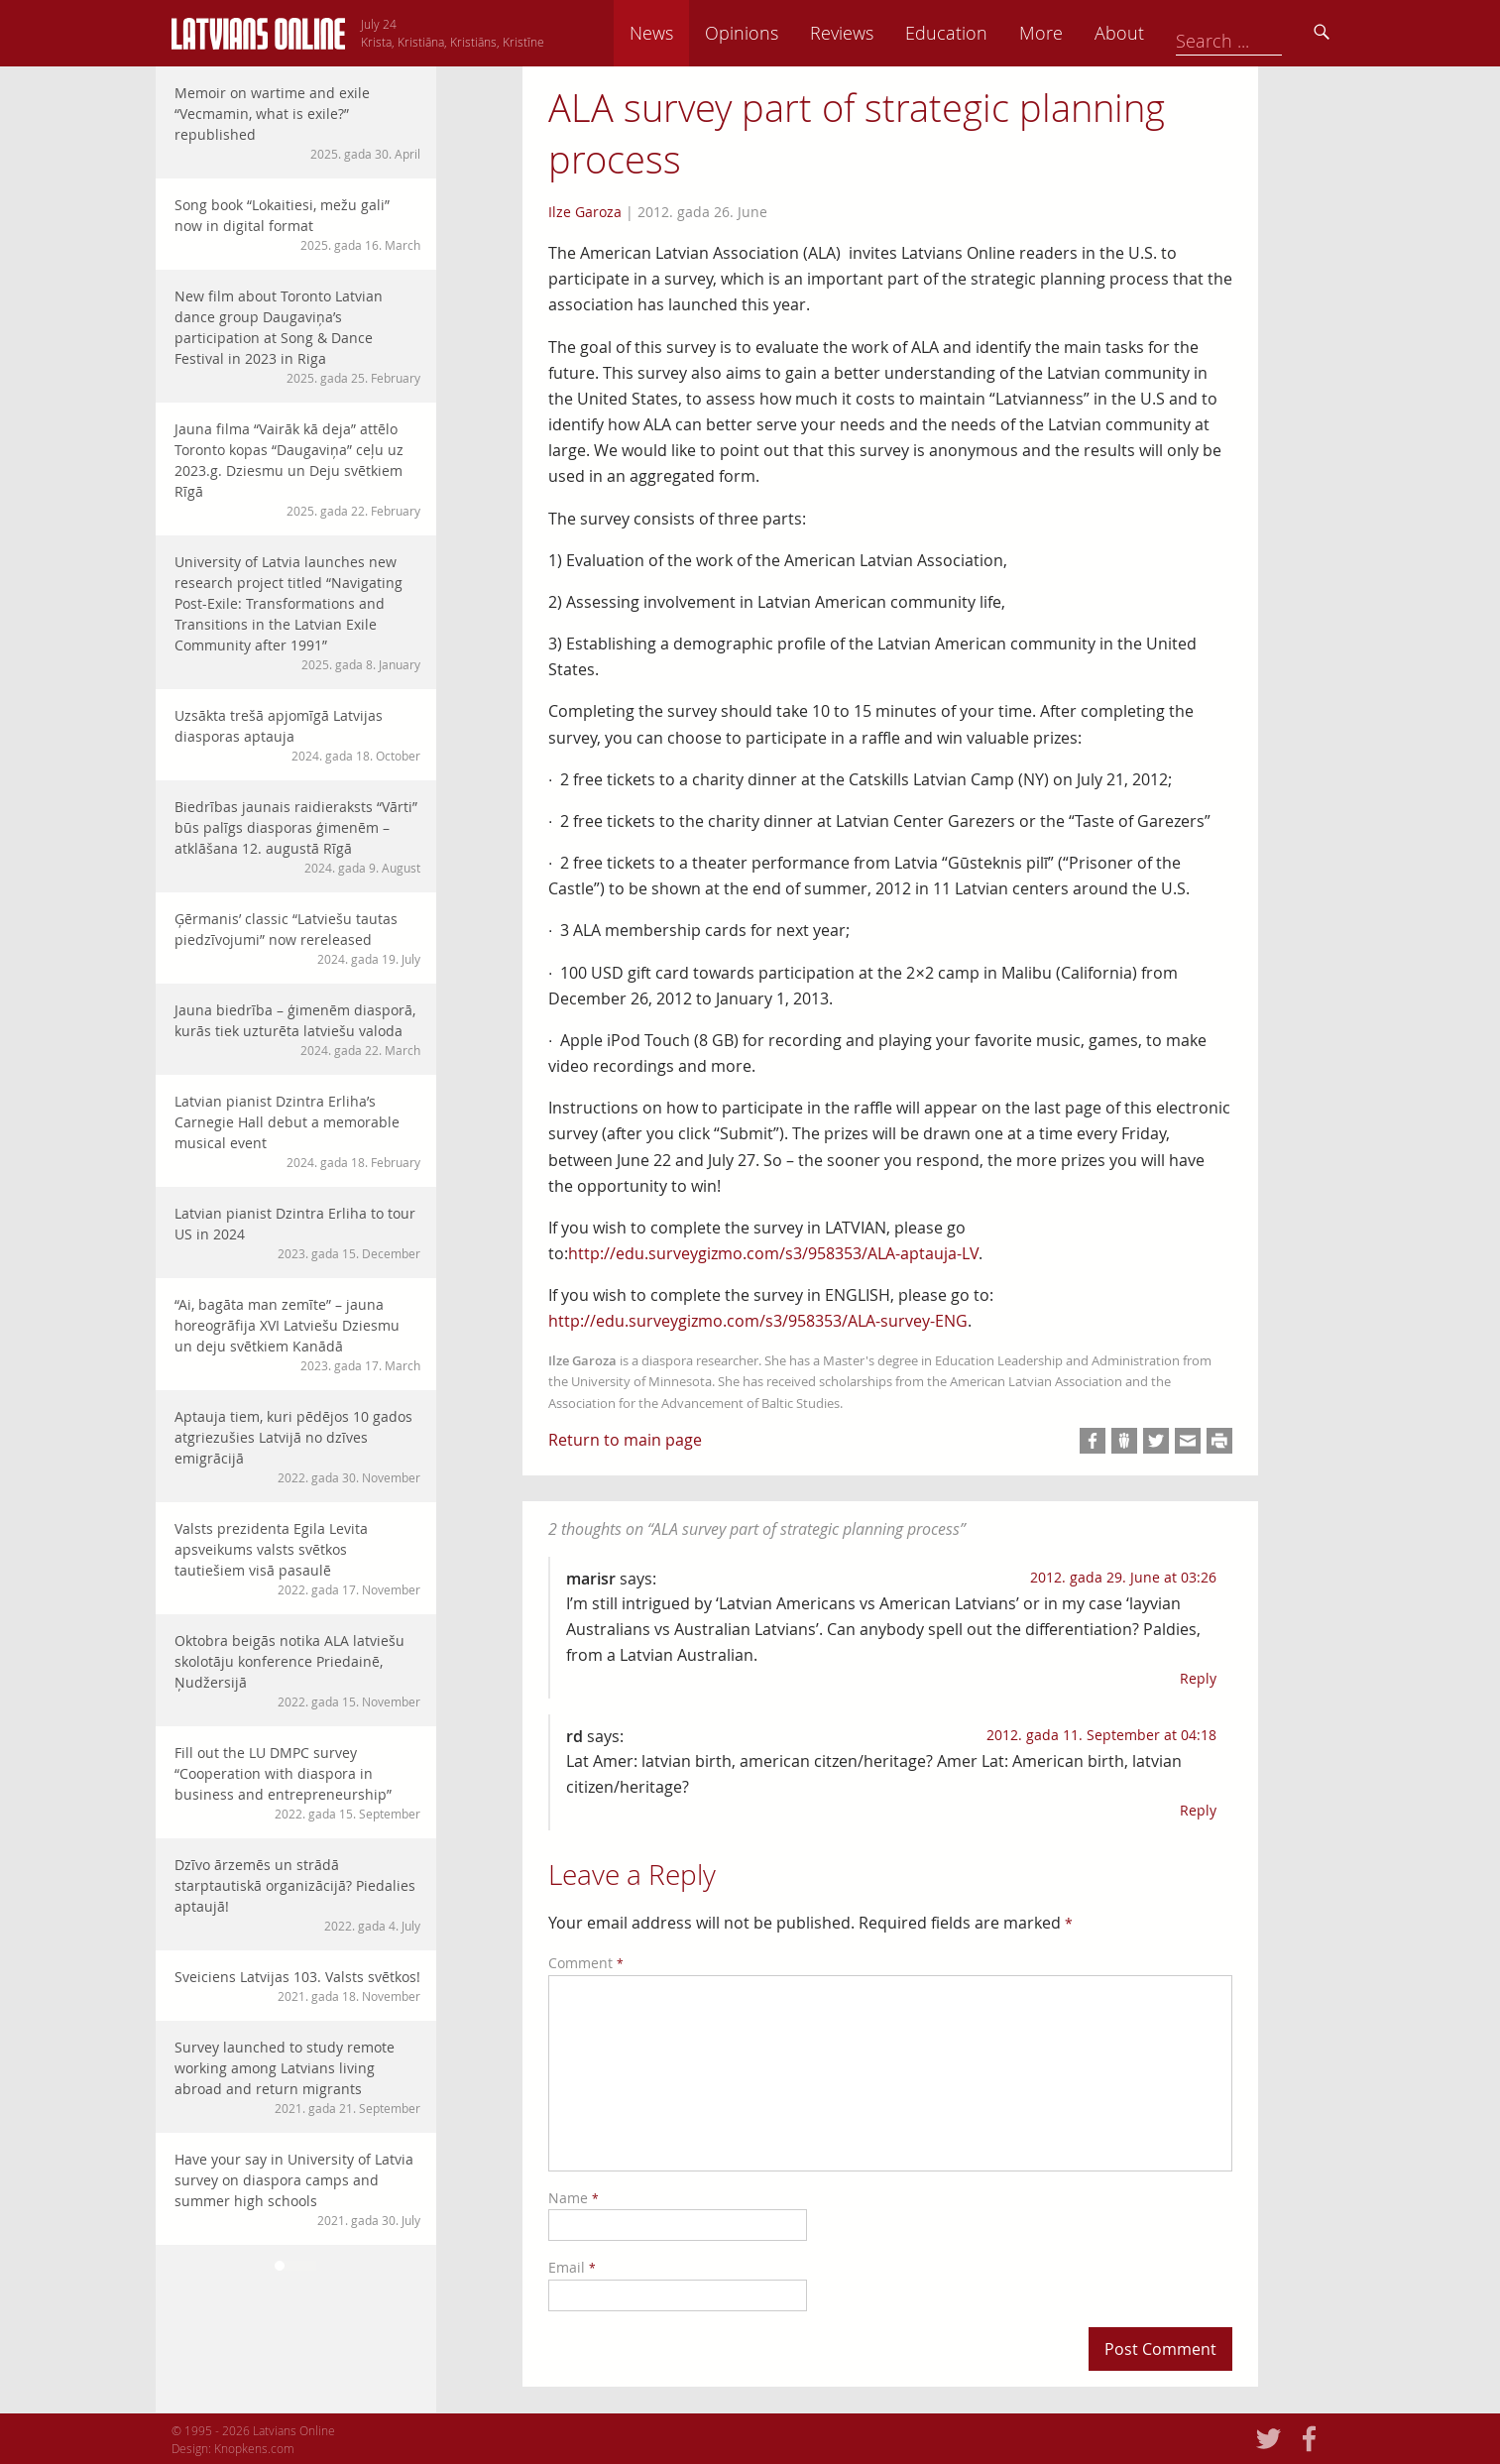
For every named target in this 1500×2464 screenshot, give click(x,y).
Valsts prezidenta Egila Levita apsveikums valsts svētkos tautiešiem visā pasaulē (297, 1558)
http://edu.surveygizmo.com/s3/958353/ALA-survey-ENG (758, 1321)
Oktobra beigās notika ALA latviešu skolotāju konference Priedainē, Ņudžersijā (297, 1670)
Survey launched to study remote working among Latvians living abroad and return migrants (297, 2077)
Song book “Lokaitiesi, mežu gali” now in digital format (297, 224)
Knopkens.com (254, 2448)
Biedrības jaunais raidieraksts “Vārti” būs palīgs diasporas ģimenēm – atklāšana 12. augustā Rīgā (297, 837)
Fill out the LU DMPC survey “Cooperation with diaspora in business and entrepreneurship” (297, 1782)
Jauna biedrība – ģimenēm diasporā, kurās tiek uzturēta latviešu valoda (297, 1029)
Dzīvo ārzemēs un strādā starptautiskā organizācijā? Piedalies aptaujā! (297, 1895)
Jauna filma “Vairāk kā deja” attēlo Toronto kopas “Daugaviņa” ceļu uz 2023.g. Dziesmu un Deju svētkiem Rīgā (297, 469)
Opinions (879, 33)
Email (572, 2267)
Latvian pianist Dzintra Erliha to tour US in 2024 (297, 1233)
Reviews (979, 33)
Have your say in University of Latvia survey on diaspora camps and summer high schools (297, 2189)
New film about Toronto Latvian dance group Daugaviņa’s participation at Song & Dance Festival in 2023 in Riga (297, 337)
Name (573, 2197)
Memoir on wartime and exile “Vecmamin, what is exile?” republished (297, 123)
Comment (586, 1962)
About (1257, 33)
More (1179, 33)
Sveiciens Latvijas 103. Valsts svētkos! (297, 1986)
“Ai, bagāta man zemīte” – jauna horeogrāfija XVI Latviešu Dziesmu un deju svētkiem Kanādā (297, 1334)
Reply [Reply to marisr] (1198, 1678)
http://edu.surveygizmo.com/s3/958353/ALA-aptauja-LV (773, 1253)
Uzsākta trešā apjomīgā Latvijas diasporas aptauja (297, 735)
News (789, 33)
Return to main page (625, 1440)
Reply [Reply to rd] (1198, 1810)
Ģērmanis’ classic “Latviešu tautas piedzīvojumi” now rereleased (297, 938)
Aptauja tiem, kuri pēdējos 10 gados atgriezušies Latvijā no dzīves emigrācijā (297, 1446)
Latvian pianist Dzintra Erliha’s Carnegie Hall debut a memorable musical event (297, 1131)
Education (1084, 33)
